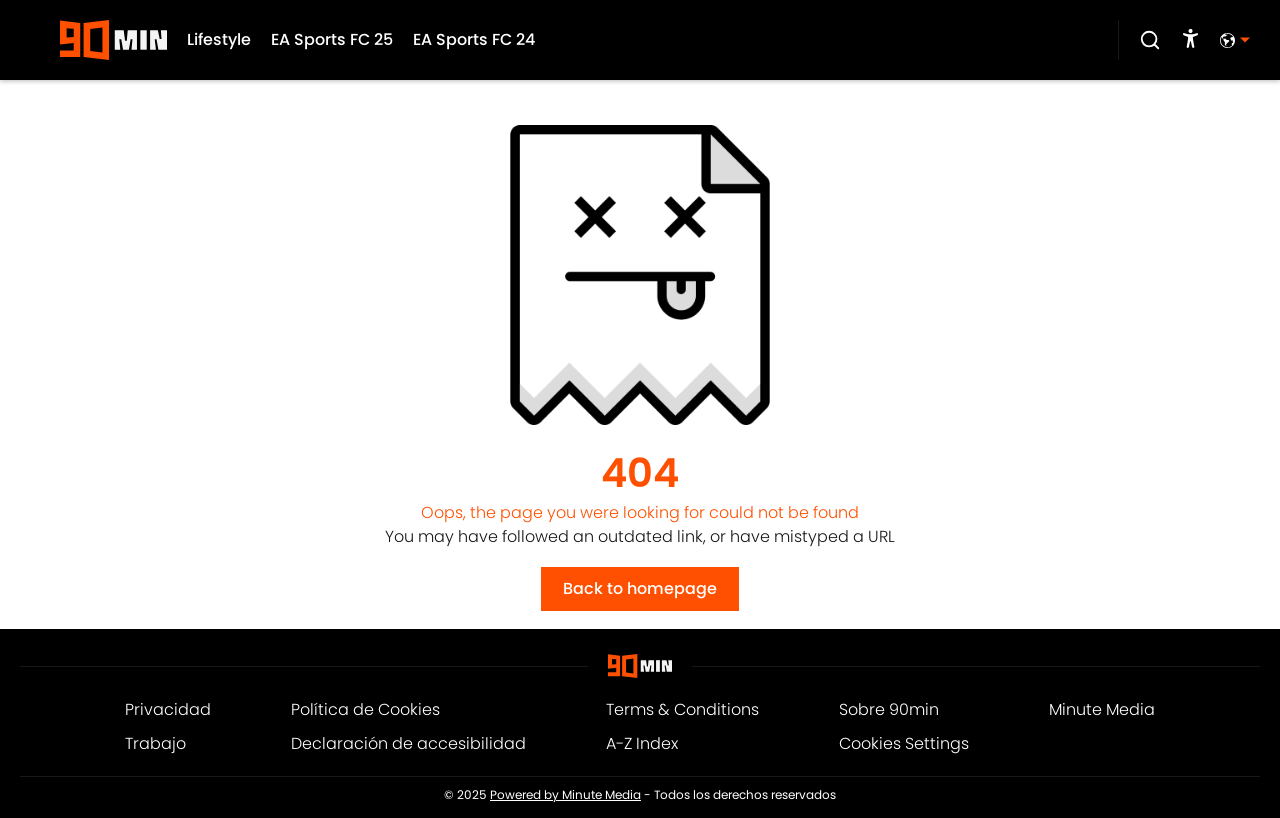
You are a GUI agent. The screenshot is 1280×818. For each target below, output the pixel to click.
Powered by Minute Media (565, 795)
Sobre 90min (889, 709)
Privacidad (168, 709)
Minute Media (1102, 709)
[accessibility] (1190, 40)
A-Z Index (642, 743)
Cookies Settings (904, 743)
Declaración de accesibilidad (408, 743)
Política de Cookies (365, 709)
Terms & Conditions (682, 709)
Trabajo (155, 743)
